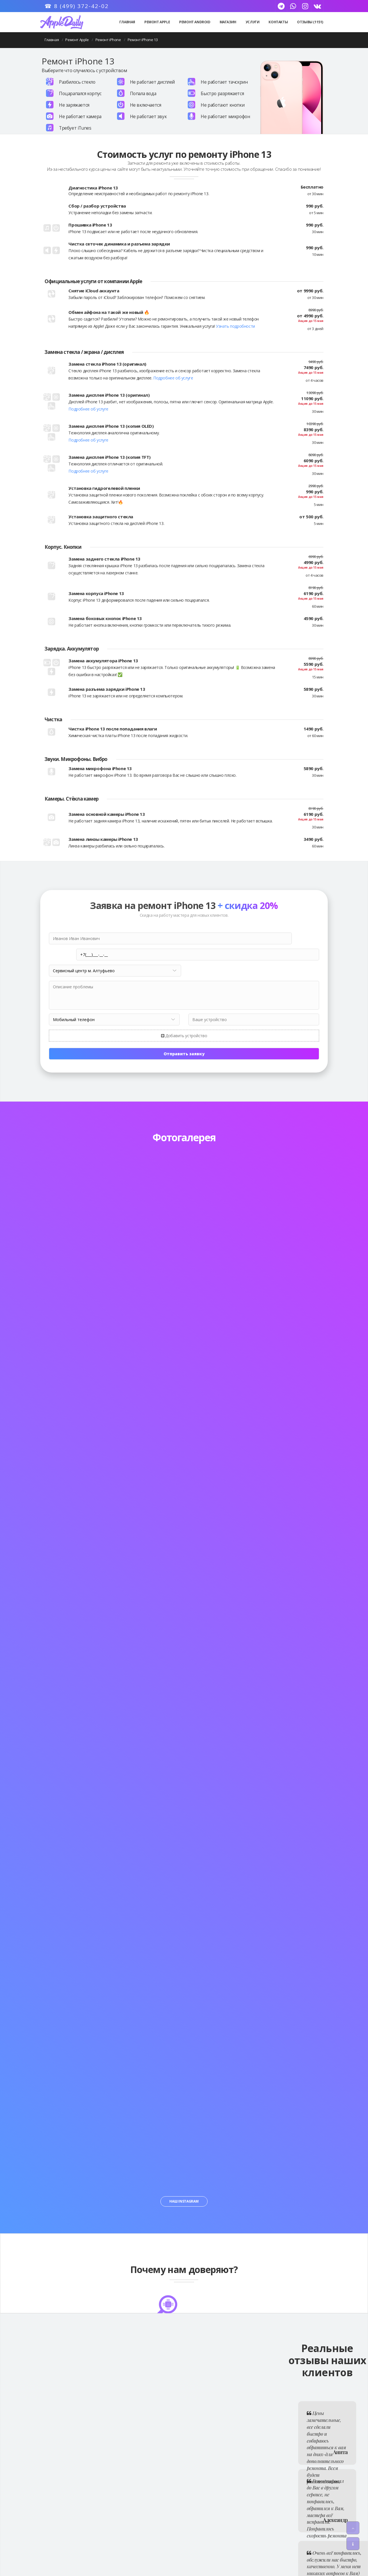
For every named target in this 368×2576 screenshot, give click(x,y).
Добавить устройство (184, 1019)
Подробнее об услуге (173, 378)
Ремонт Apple (157, 22)
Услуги (253, 22)
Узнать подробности (235, 326)
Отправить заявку (184, 1037)
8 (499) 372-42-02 (81, 6)
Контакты (278, 22)
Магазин (228, 22)
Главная (127, 22)
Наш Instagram (183, 2185)
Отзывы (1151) (310, 22)
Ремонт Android (194, 22)
